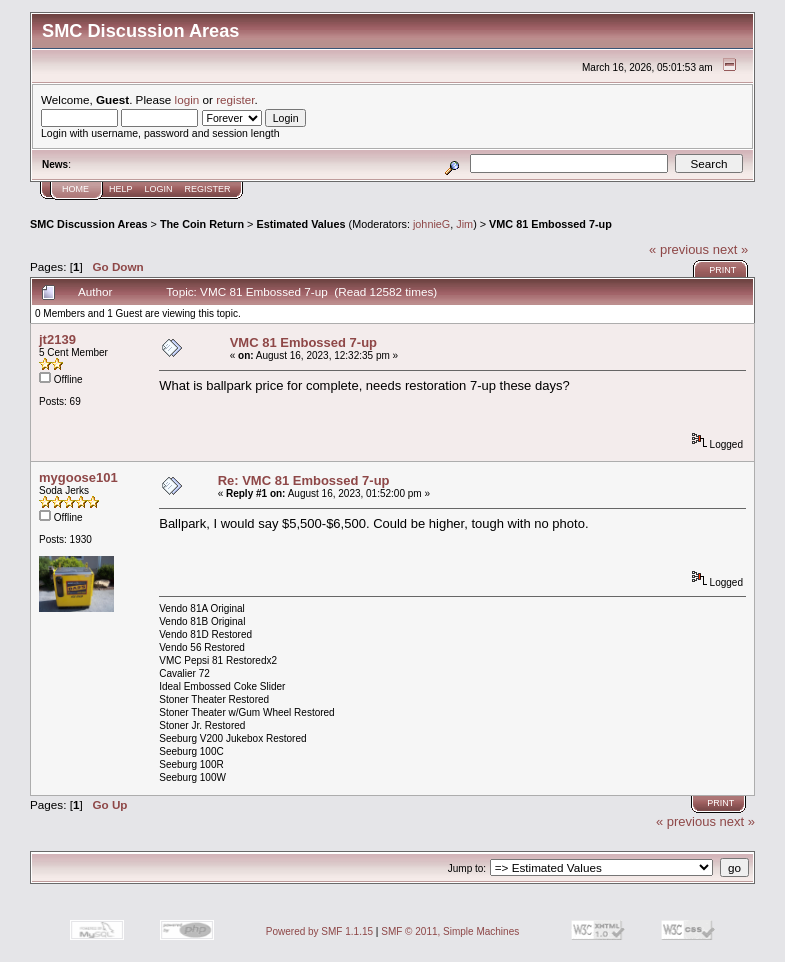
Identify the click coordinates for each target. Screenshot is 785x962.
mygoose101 (78, 477)
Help (121, 189)
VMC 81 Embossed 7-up (550, 224)
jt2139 (57, 339)
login (187, 99)
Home (75, 189)
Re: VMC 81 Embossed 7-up (304, 480)
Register (208, 189)
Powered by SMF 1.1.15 (319, 931)
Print (722, 270)
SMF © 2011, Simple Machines (450, 931)
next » (730, 249)
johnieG (431, 224)
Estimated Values (300, 224)
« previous (679, 249)
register (235, 99)
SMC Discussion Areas (89, 224)
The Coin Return (202, 224)
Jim (464, 224)
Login (159, 189)
